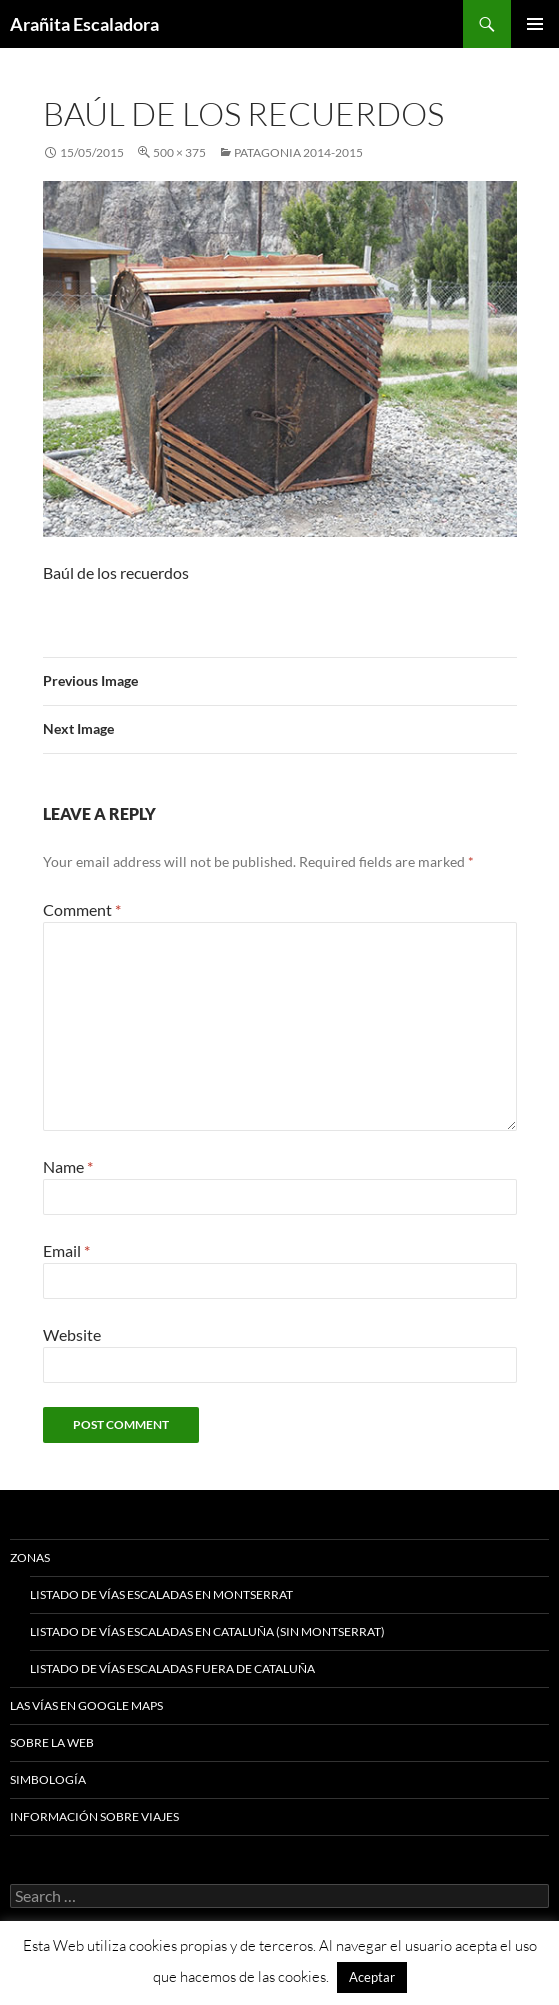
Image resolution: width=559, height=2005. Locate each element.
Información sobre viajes (94, 1816)
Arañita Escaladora (84, 24)
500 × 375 (179, 152)
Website (72, 1334)
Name (68, 1166)
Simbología (48, 1779)
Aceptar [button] (372, 1977)
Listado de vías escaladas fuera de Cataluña (172, 1668)
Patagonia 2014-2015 (298, 152)
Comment (82, 909)
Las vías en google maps (86, 1705)
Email (66, 1250)
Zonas (30, 1557)
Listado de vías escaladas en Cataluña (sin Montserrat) (207, 1631)
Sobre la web (52, 1742)
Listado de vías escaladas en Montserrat (161, 1594)
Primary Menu (535, 24)
